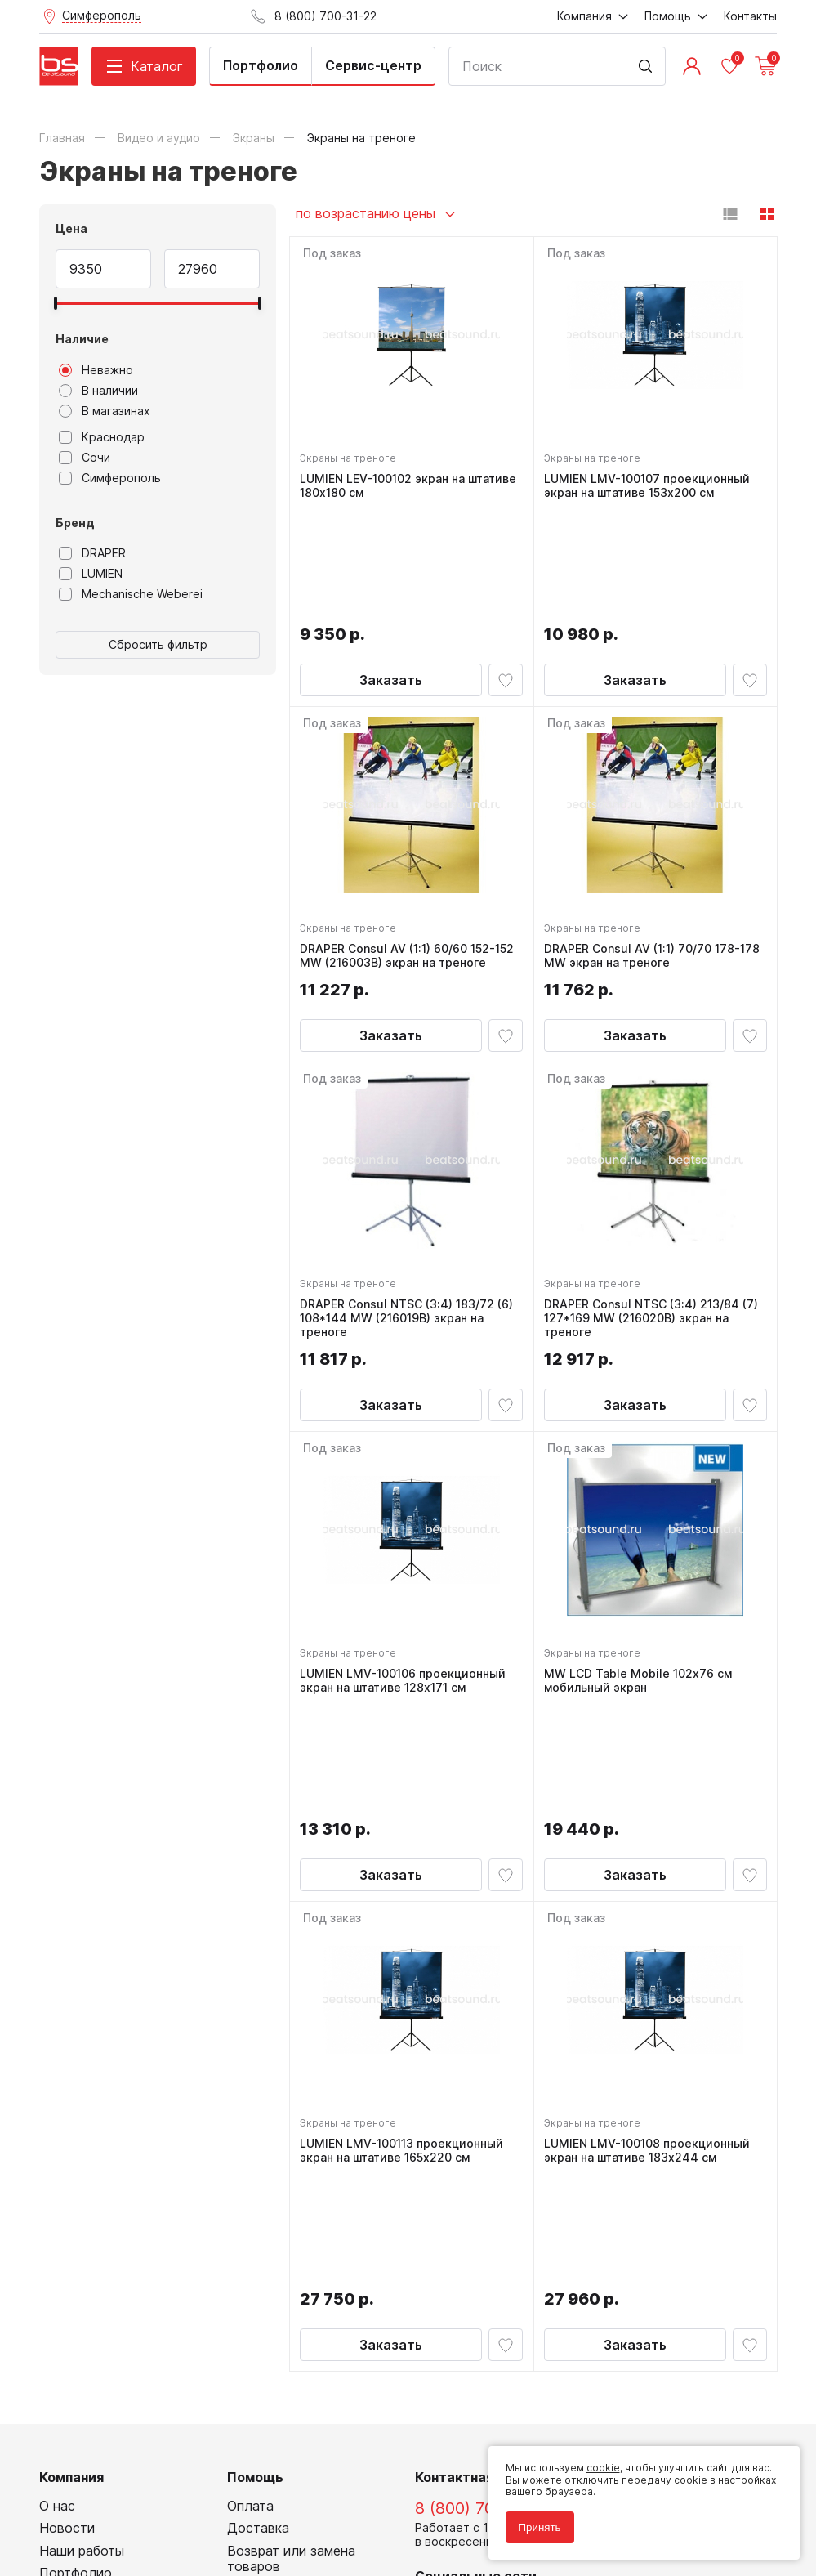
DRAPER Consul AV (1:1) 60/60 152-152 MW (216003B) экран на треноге (410, 850)
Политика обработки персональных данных (148, 2490)
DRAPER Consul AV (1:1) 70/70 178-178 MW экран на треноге (655, 850)
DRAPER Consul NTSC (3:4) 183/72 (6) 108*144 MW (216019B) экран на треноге (409, 1219)
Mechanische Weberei (131, 594)
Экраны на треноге (351, 461)
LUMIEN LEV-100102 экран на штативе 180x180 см (411, 489)
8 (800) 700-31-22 (483, 2196)
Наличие (82, 339)
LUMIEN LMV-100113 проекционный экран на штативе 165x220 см (404, 1949)
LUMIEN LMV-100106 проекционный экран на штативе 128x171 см (406, 1587)
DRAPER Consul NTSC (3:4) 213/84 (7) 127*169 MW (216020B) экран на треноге (654, 1219)
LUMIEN (91, 573)
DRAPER (92, 553)
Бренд (75, 523)
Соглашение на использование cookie (134, 2513)
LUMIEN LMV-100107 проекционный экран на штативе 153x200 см (650, 489)
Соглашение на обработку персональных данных (162, 2502)
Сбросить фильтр (158, 644)
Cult (243, 2539)
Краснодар (102, 437)
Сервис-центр (373, 65)
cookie (596, 2462)
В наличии (98, 390)
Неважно (96, 370)
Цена (71, 228)
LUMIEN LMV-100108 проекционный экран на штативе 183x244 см (650, 1949)
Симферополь (110, 478)
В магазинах (104, 411)
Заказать (390, 568)
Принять (533, 2521)
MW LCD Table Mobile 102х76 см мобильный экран (641, 1587)
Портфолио (260, 65)
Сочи (84, 457)
